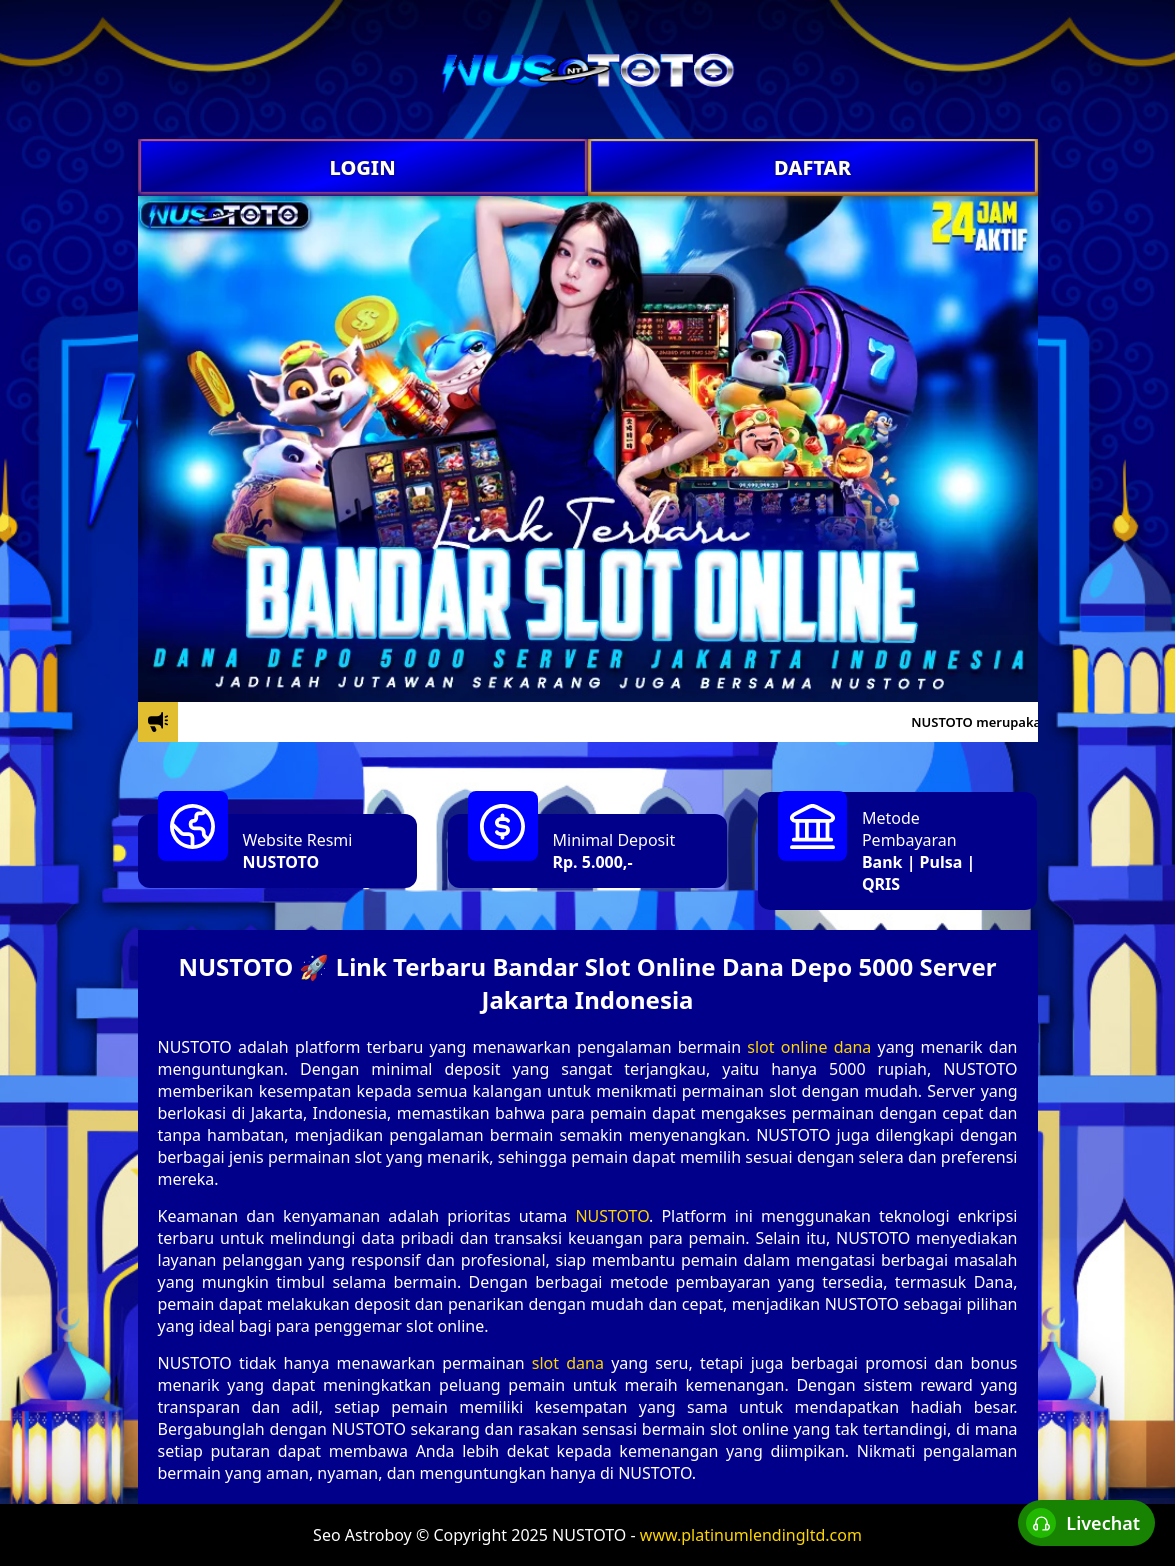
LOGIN (362, 167)
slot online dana (809, 1047)
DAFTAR (812, 167)
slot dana (568, 1363)
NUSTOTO (281, 862)
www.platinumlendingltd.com (751, 1535)
